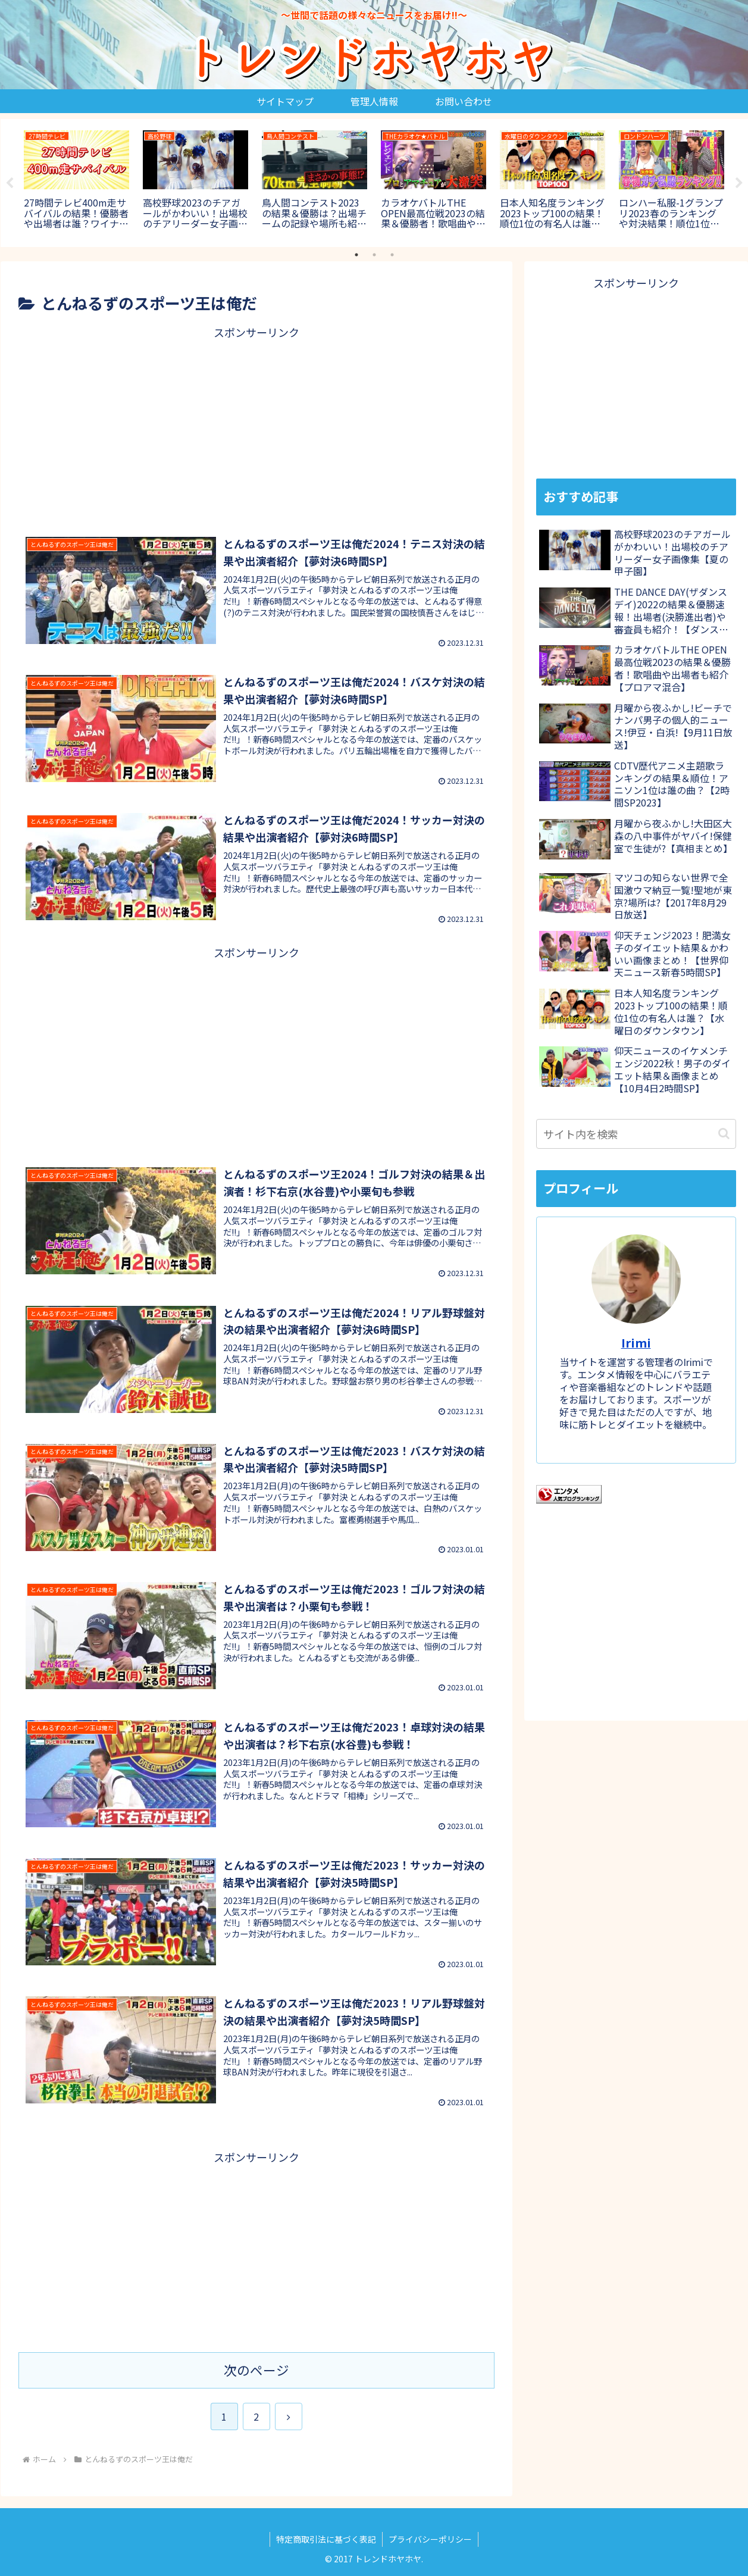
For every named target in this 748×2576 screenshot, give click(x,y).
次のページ (256, 2370)
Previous (9, 183)
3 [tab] (392, 255)
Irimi (636, 1342)
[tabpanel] (77, 181)
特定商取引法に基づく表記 (326, 2539)
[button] (723, 1133)
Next (739, 183)
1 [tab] (356, 255)
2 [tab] (374, 255)
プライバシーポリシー (430, 2539)
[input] (636, 1134)
